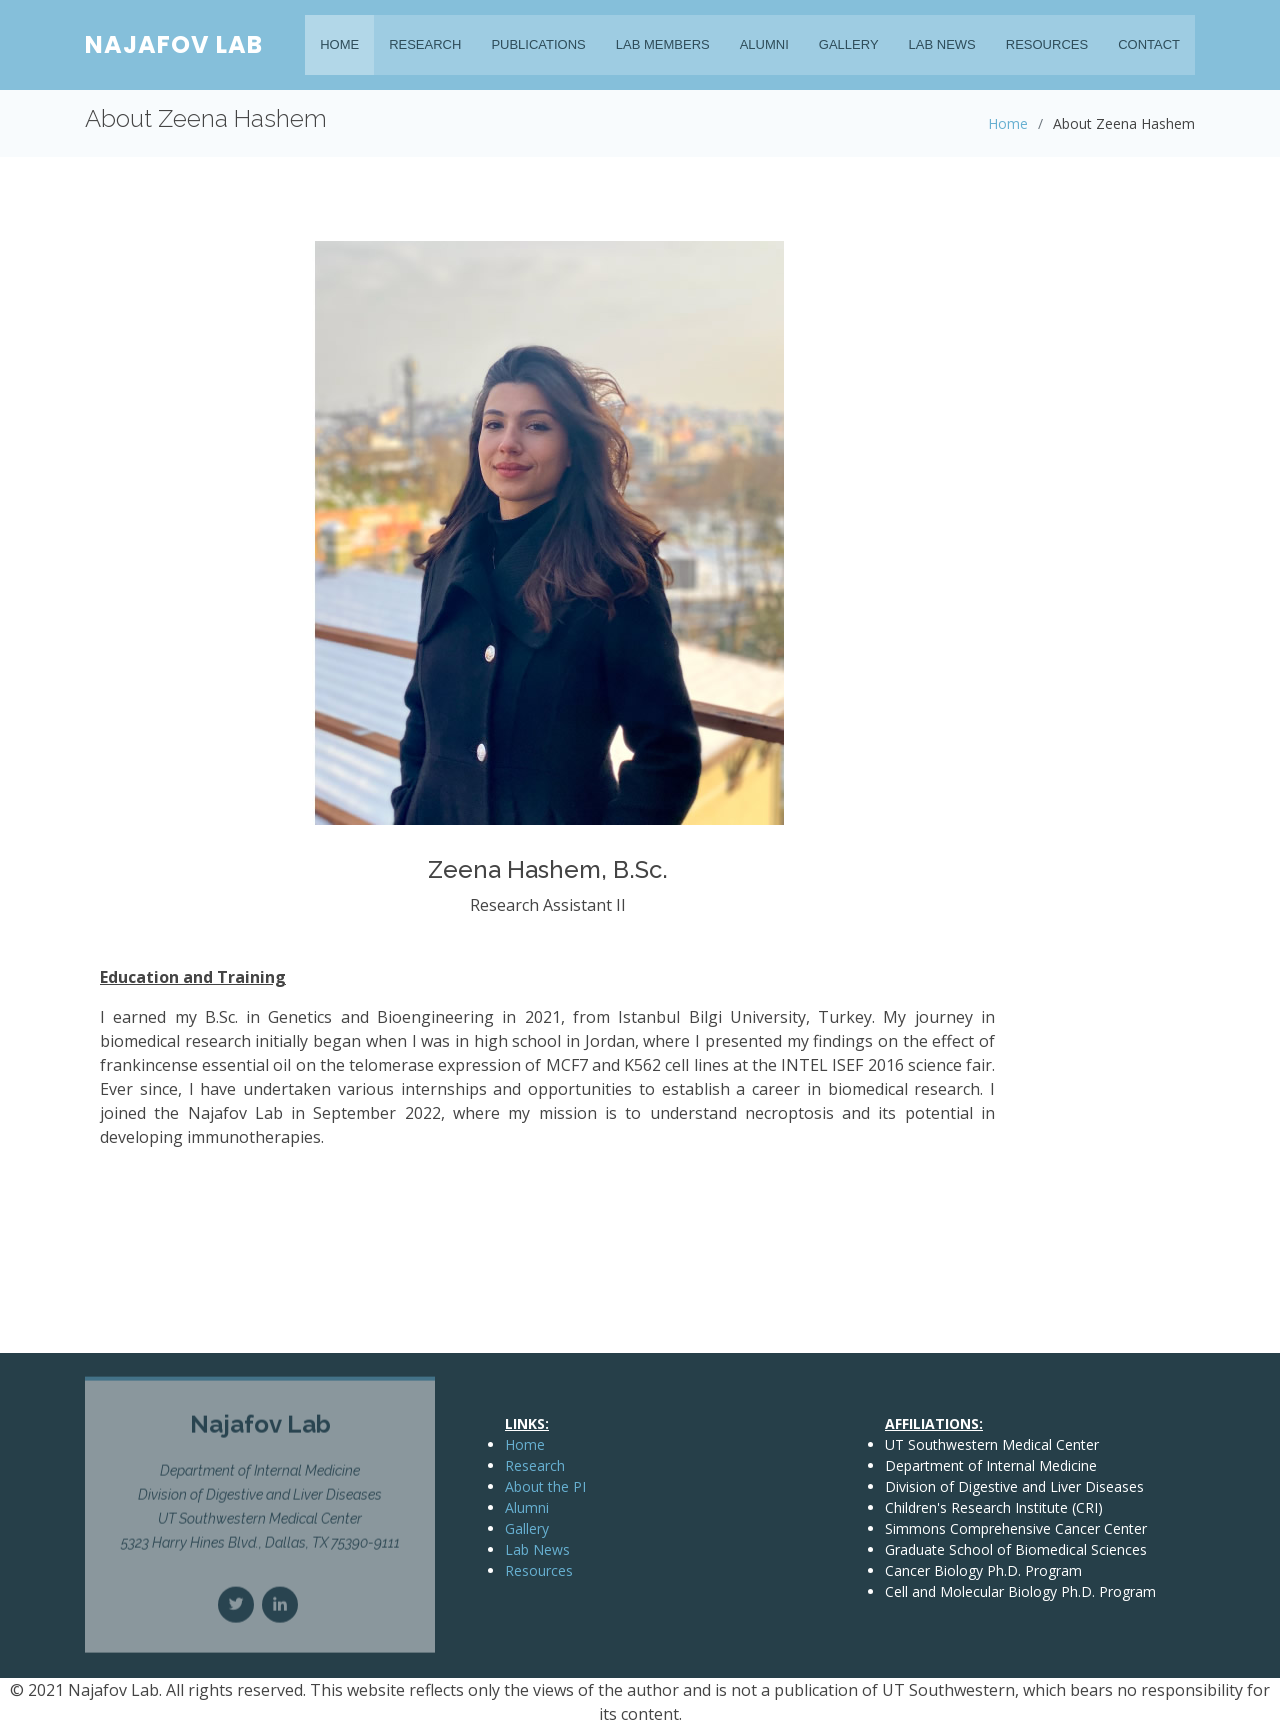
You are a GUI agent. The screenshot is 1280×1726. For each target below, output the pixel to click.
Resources (1047, 44)
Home (339, 44)
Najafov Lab (174, 44)
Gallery (849, 44)
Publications (538, 44)
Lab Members (663, 44)
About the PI (545, 1486)
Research (425, 44)
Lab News (942, 44)
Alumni (764, 44)
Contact (1149, 44)
